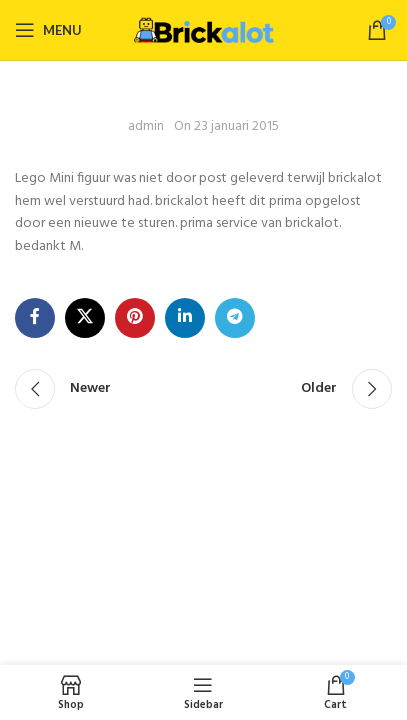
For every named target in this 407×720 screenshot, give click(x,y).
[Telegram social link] (235, 318)
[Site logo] (204, 30)
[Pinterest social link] (135, 318)
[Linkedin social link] (185, 318)
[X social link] (85, 318)
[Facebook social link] (35, 318)
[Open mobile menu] (48, 30)
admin (146, 127)
